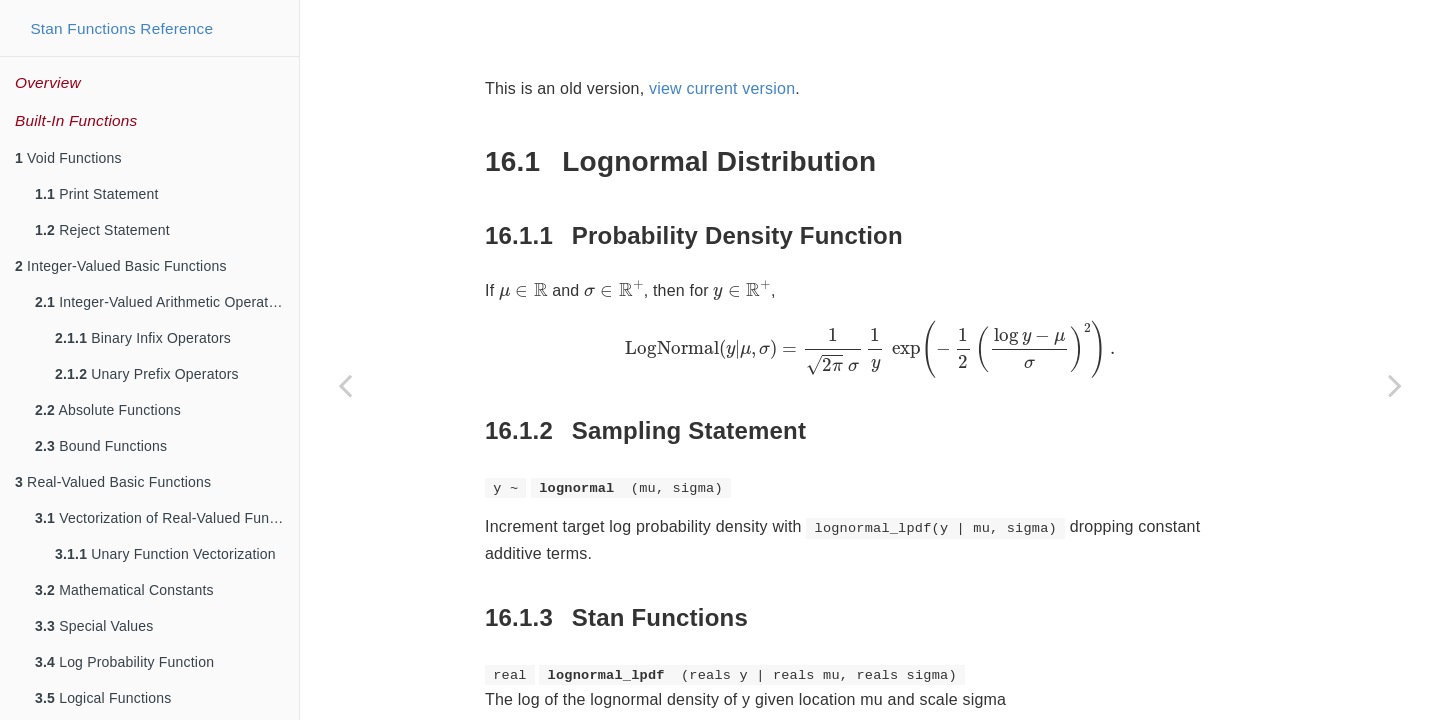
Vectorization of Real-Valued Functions (167, 518)
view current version (722, 88)
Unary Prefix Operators (147, 374)
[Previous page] (345, 385)
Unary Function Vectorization (165, 554)
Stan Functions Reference (121, 28)
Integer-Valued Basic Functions (121, 266)
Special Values (94, 626)
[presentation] (523, 291)
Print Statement (97, 194)
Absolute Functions (108, 410)
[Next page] (1395, 385)
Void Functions (68, 158)
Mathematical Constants (124, 590)
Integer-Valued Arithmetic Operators (161, 302)
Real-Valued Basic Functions (113, 482)
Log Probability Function (124, 662)
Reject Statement (102, 230)
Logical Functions (103, 698)
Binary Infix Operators (143, 338)
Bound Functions (101, 446)
